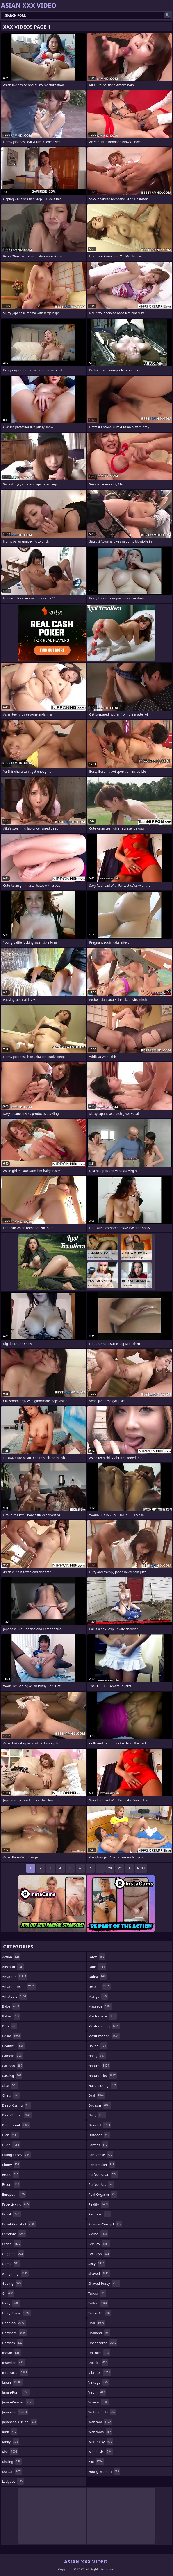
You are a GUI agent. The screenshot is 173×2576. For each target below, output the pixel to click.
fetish (11, 2243)
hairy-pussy (16, 2313)
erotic (10, 2174)
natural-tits (102, 2075)
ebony (11, 2164)
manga (98, 1996)
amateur (14, 1976)
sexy (96, 2263)
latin (97, 1966)
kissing (12, 2461)
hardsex (12, 2342)
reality (98, 2204)
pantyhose (100, 2154)
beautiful (13, 2045)
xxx (96, 2461)
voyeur (98, 2402)
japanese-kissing (19, 2422)
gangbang (15, 2273)
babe (11, 2006)
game (11, 2263)
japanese (15, 2412)
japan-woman (18, 2402)
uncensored (102, 2342)
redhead (99, 2214)
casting (12, 2075)
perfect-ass (101, 2184)
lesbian (99, 1986)
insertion (13, 2362)
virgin (97, 2392)
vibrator (99, 2372)
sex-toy (99, 2243)
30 (130, 1868)
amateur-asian (19, 1986)
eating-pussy (16, 2154)
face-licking (16, 2204)
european (14, 2194)
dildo (11, 2144)
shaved (99, 2273)
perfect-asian (103, 2174)
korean (12, 2471)
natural (99, 2065)
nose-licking (102, 2085)
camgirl (12, 2055)
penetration (101, 2164)
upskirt (98, 2362)
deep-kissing (16, 2105)
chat (10, 2085)
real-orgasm (102, 2194)
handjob (14, 2323)
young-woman (104, 2471)
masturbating (104, 2026)
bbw (9, 2026)
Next (141, 1868)
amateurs (14, 1996)
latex (96, 1956)
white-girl (100, 2451)
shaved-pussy (104, 2283)
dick (10, 2135)
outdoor (99, 2135)
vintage (98, 2382)
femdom (14, 2233)
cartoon (12, 2065)
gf (8, 2293)
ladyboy (13, 2481)
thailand (99, 2332)
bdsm (11, 2036)
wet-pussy (100, 2441)
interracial (15, 2372)
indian (11, 2352)
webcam (100, 2422)
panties (98, 2144)
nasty (97, 2055)
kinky (10, 2441)
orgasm (99, 2105)
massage (100, 2006)
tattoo (98, 2303)
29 (120, 1868)
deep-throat (17, 2115)
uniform (99, 2352)
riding (98, 2233)
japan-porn (16, 2392)
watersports (102, 2412)
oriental (99, 2125)
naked (97, 2045)
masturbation (104, 2036)
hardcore (14, 2332)
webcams (100, 2431)
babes (11, 2016)
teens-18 (99, 2313)
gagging (13, 2253)
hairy (11, 2303)
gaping (12, 2283)
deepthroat (16, 2125)
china (11, 2095)
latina (97, 1976)
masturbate (102, 2016)
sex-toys (99, 2253)
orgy (97, 2115)
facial (11, 2214)
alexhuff (13, 1966)
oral (96, 2095)
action (11, 1956)
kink (9, 2431)
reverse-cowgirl (105, 2224)
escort (11, 2184)
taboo (97, 2293)
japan (12, 2382)
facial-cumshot (19, 2224)
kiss (10, 2451)
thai (96, 2323)
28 (110, 1868)
